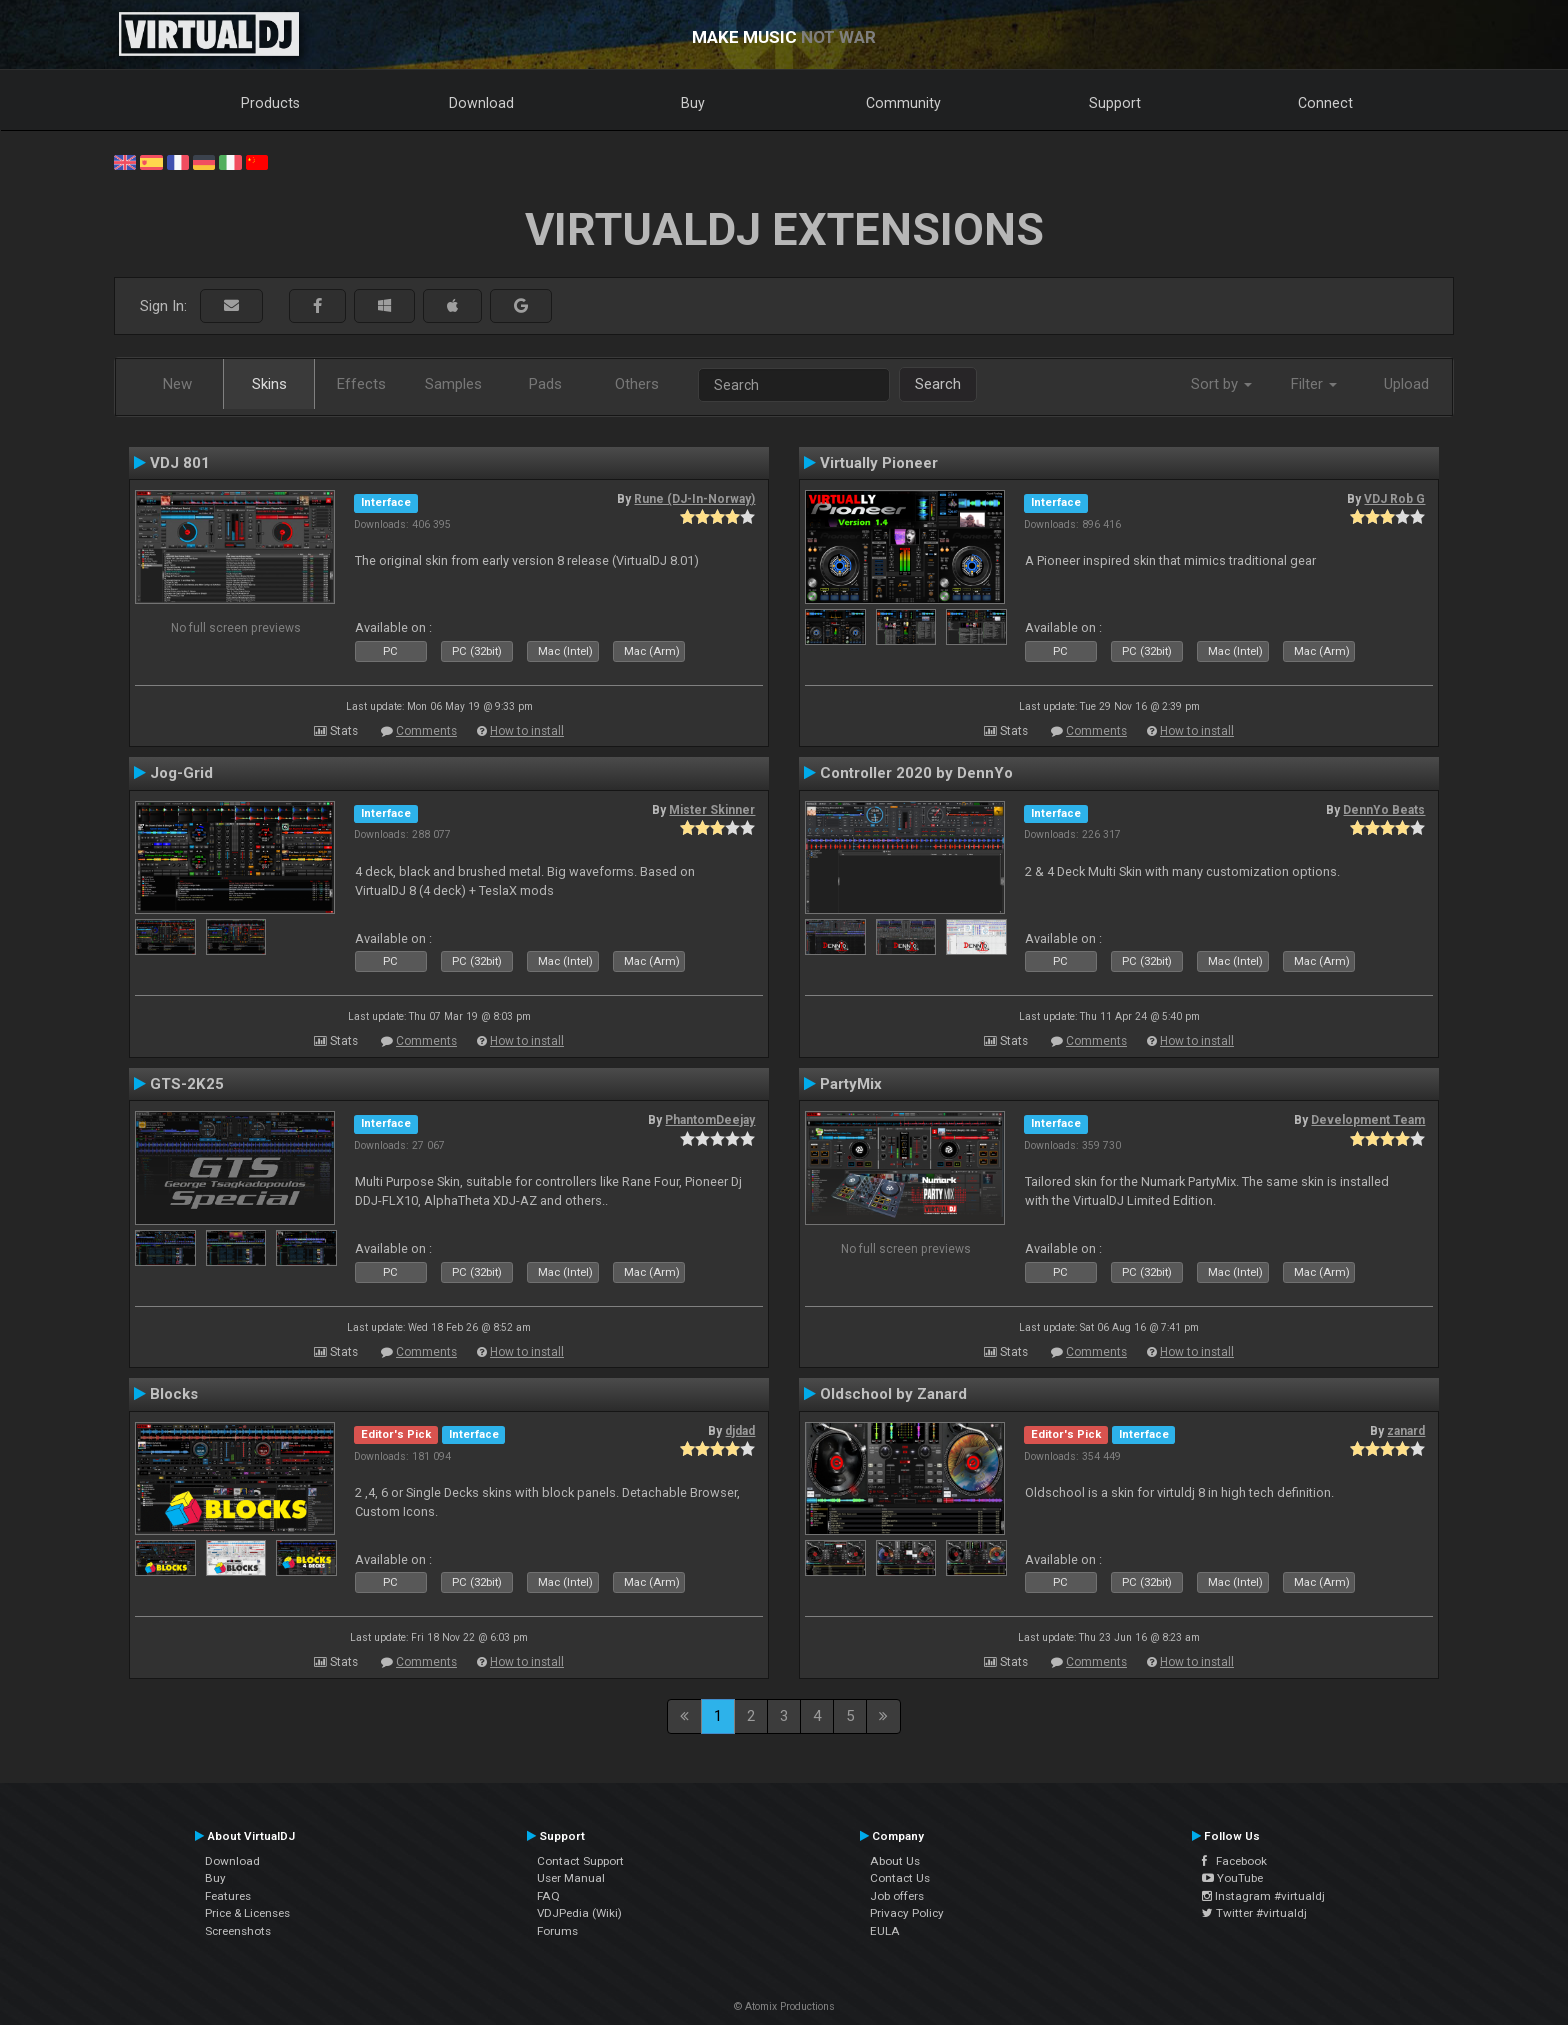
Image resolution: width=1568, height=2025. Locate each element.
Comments (426, 731)
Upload (1406, 384)
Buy (693, 103)
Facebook (1234, 1861)
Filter (1314, 384)
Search (938, 384)
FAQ (548, 1896)
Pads (545, 384)
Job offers (897, 1896)
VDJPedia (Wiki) (579, 1913)
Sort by (1221, 384)
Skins (269, 384)
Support (1115, 103)
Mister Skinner (712, 810)
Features (228, 1896)
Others (637, 384)
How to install (527, 731)
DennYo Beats (1384, 810)
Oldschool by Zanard (893, 1394)
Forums (557, 1931)
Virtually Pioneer (879, 463)
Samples (453, 384)
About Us (895, 1861)
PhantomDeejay (710, 1120)
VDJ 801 (180, 463)
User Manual (571, 1878)
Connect (1325, 103)
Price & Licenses (247, 1913)
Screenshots (238, 1931)
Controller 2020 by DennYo (916, 773)
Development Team (1368, 1120)
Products (270, 103)
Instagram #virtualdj (1263, 1896)
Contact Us (900, 1878)
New (177, 384)
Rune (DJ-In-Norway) (694, 499)
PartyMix (851, 1084)
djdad (740, 1431)
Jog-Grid (181, 773)
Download (481, 103)
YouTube (1232, 1878)
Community (903, 103)
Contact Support (580, 1861)
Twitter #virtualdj (1254, 1913)
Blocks (174, 1394)
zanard (1406, 1431)
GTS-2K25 (187, 1084)
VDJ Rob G (1394, 499)
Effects (361, 384)
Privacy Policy (907, 1913)
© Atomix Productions (784, 2006)
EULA (885, 1931)
